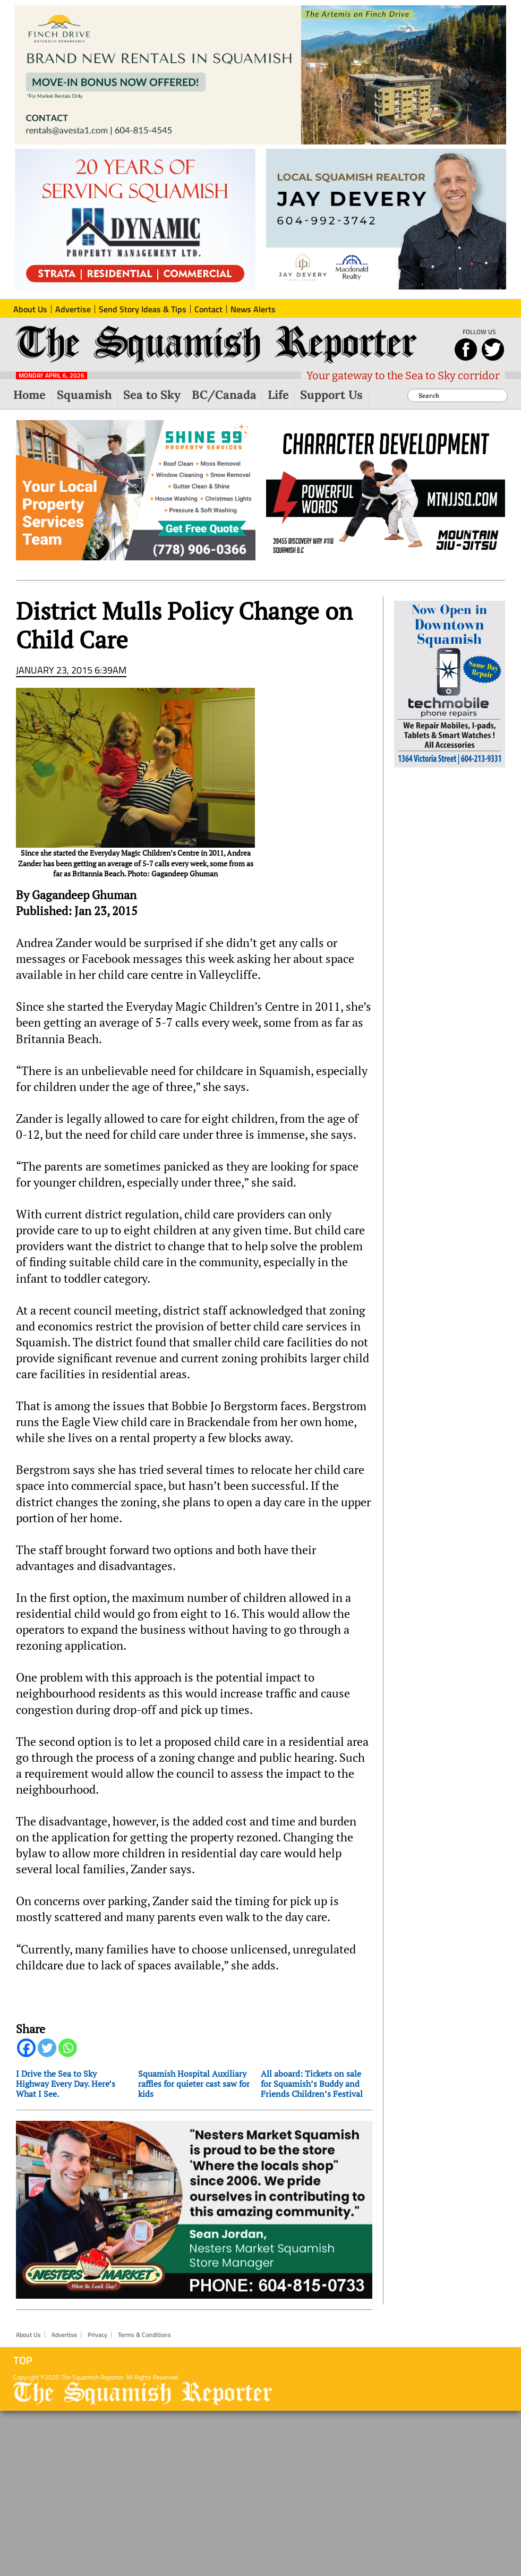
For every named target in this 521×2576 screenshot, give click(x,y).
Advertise (64, 2335)
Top (22, 2360)
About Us (28, 2335)
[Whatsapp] (67, 2047)
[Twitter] (47, 2047)
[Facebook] (26, 2047)
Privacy (97, 2335)
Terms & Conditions (144, 2335)
